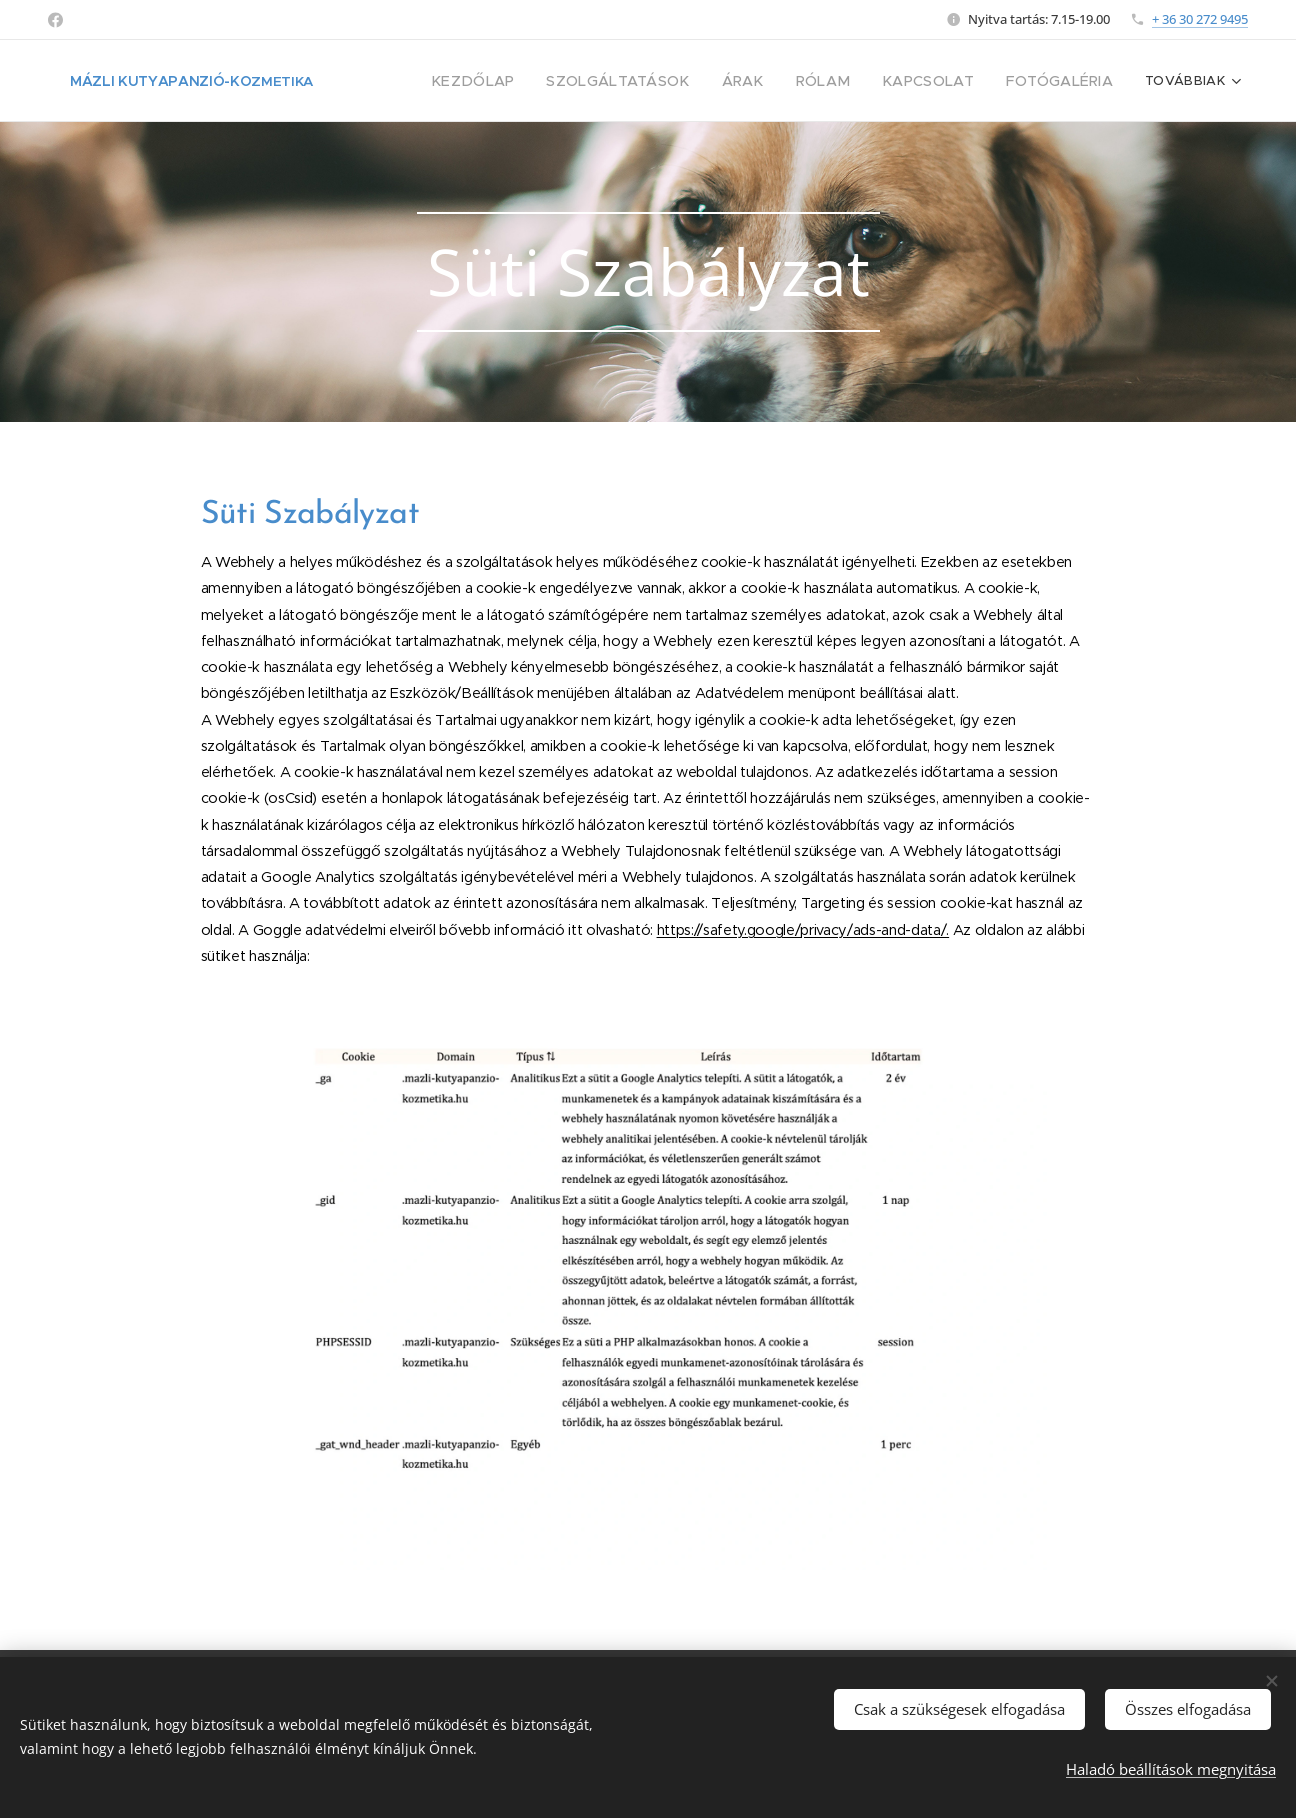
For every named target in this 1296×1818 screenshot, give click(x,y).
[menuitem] (523, 81)
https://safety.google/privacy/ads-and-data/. (803, 930)
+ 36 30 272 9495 (1200, 19)
